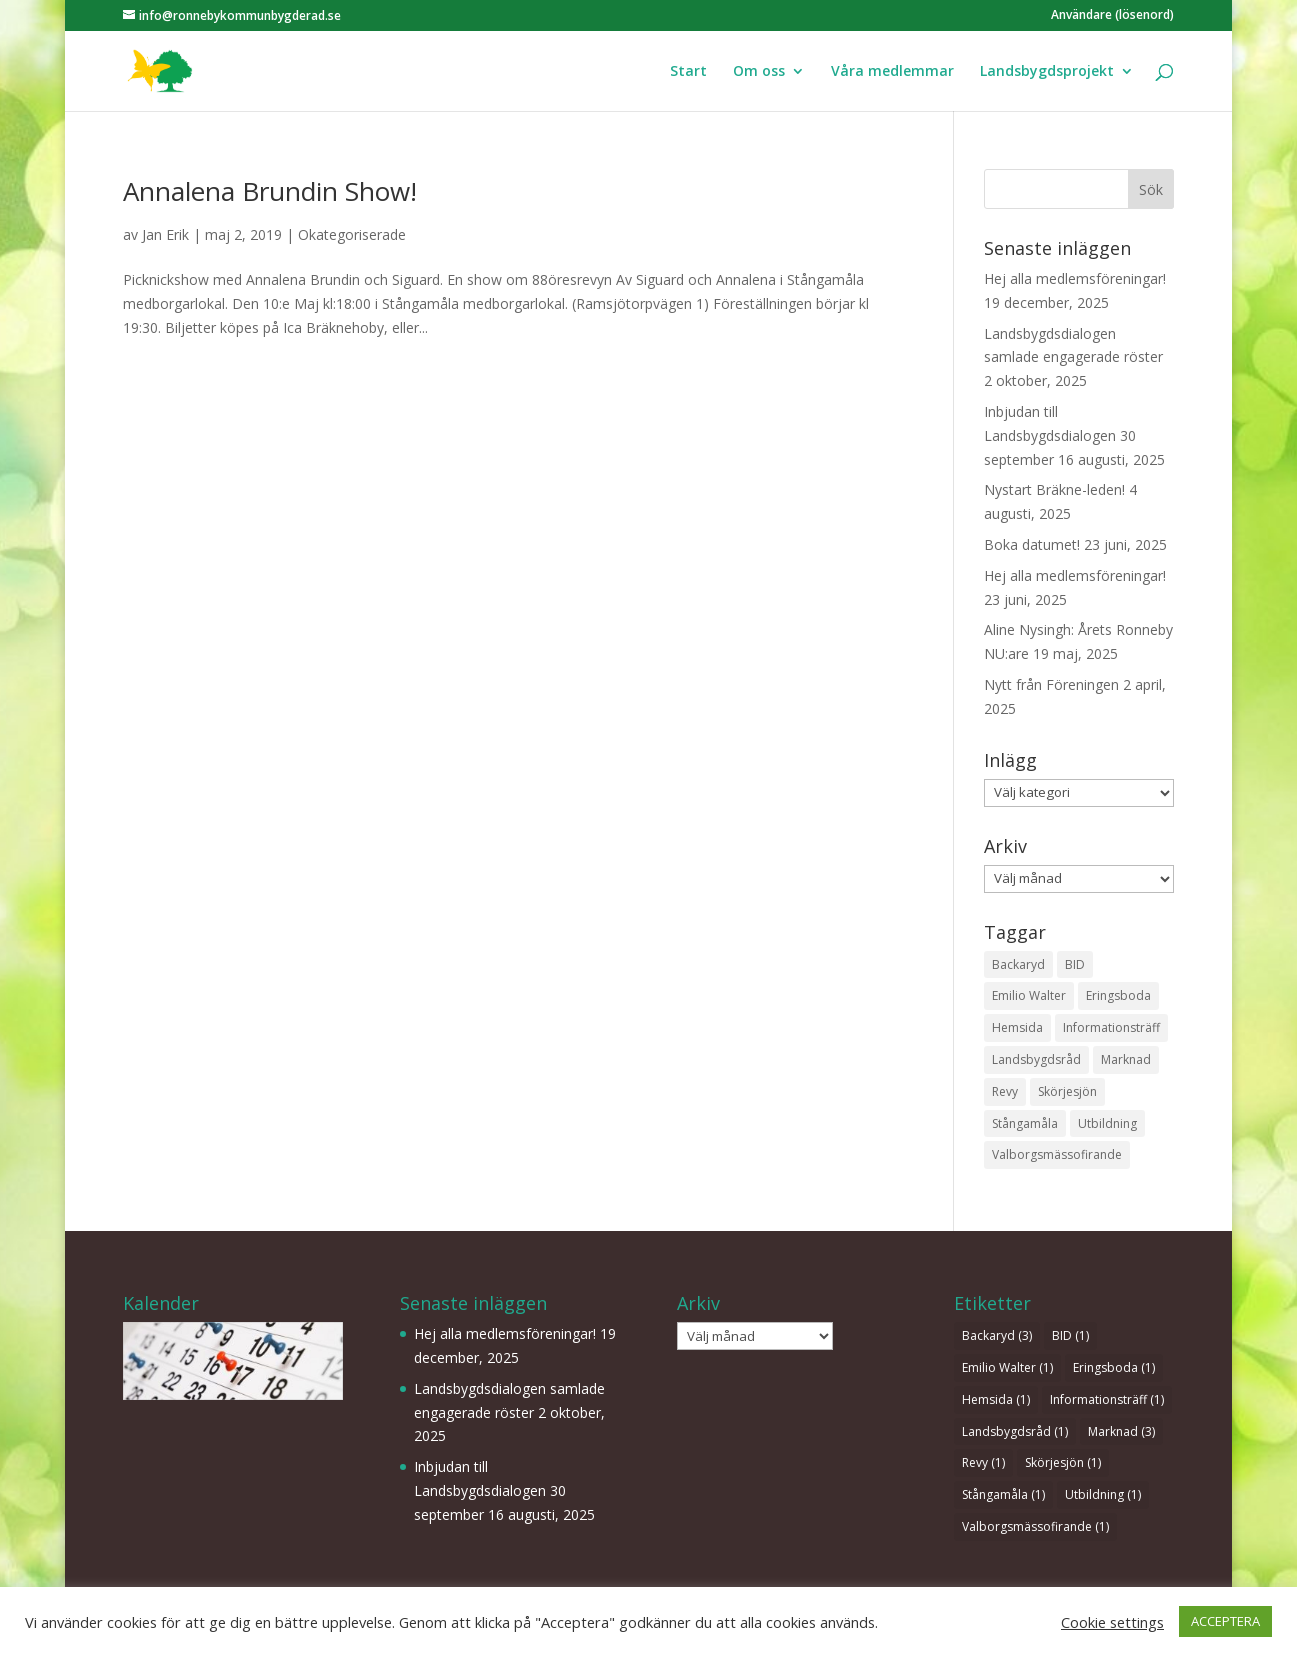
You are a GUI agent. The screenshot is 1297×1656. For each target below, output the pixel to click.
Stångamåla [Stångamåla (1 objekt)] (1025, 1123)
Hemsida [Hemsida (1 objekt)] (1017, 1027)
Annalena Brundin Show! (270, 191)
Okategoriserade (352, 234)
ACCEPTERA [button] (1225, 1621)
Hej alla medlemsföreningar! (1075, 278)
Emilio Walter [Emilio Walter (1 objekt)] (1029, 995)
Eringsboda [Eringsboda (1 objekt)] (1118, 995)
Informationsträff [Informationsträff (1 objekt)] (1111, 1027)
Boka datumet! (1032, 544)
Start (688, 72)
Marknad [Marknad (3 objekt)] (1126, 1059)
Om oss (759, 72)
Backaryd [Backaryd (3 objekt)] (1018, 964)
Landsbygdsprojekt (1047, 72)
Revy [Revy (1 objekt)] (1005, 1091)
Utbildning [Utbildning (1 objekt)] (1107, 1123)
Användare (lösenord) (1112, 16)
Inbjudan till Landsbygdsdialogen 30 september (1060, 435)
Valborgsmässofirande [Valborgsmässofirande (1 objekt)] (1057, 1154)
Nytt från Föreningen (1051, 684)
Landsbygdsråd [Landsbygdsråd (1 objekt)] (1036, 1059)
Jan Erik (165, 234)
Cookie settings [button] (1112, 1622)
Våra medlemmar (892, 72)
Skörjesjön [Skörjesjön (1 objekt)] (1067, 1091)
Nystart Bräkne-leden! (1054, 489)
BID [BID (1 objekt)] (1075, 964)
